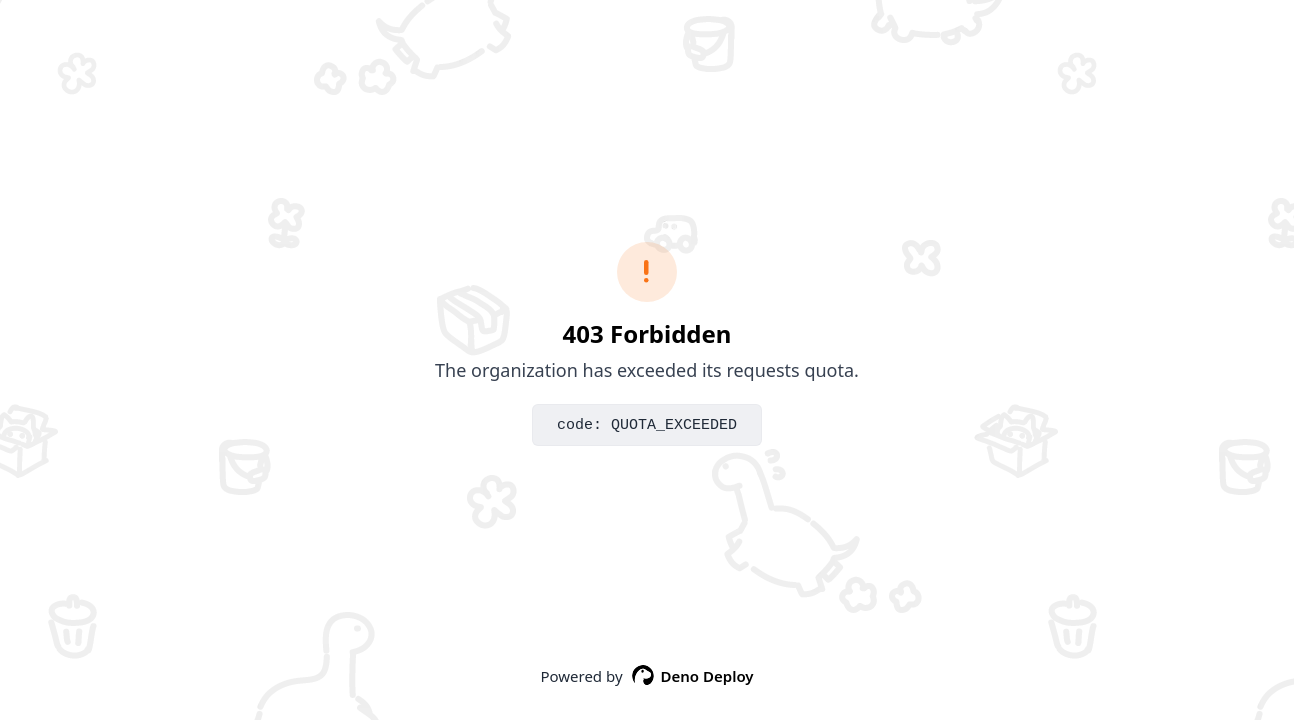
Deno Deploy (692, 676)
